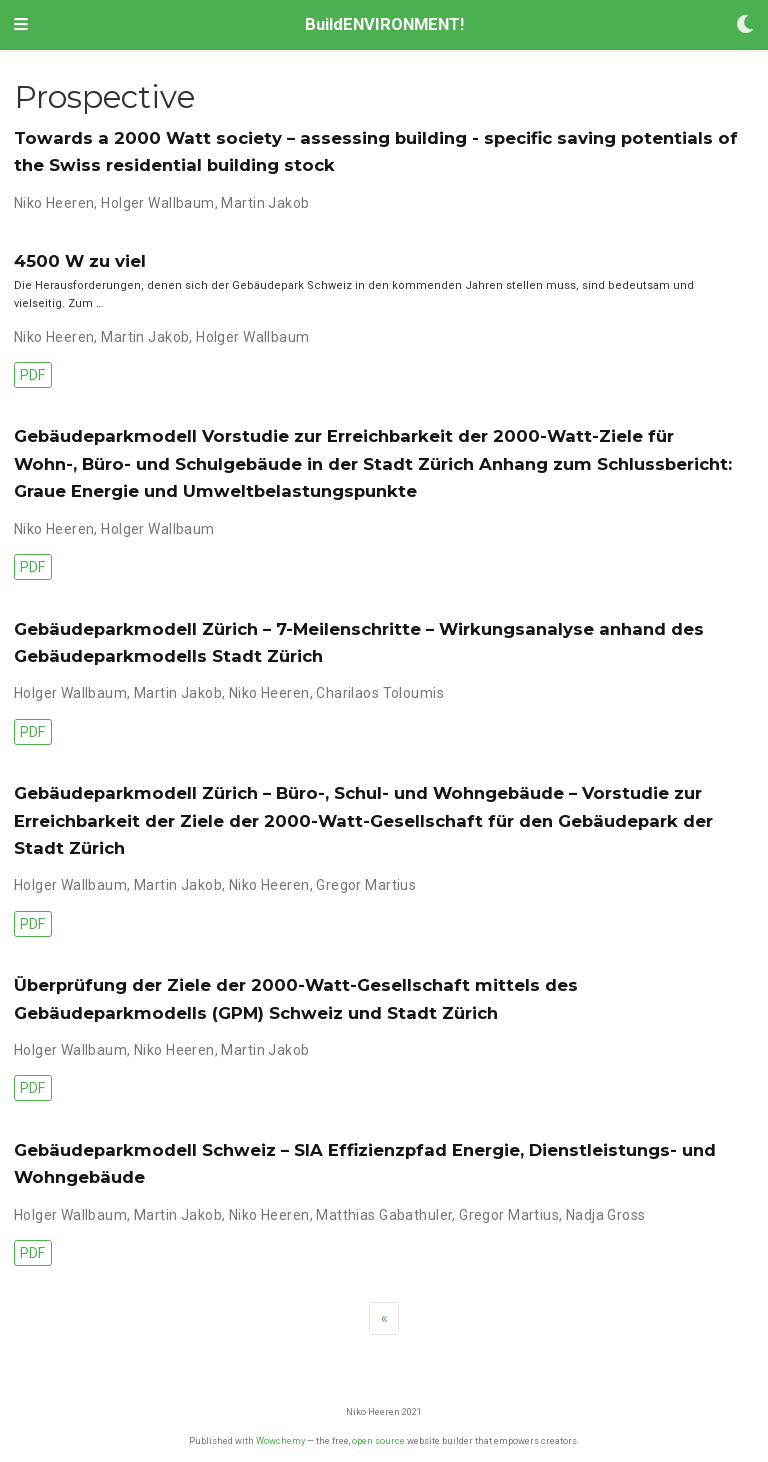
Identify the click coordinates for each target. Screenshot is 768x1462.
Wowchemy (280, 1440)
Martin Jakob (265, 203)
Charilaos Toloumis (380, 693)
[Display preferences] (745, 25)
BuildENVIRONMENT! (384, 24)
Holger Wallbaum (157, 203)
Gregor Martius (366, 885)
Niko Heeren (54, 203)
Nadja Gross (606, 1215)
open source (378, 1440)
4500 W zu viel (80, 261)
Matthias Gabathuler (384, 1215)
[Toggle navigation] (21, 25)
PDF (32, 375)
